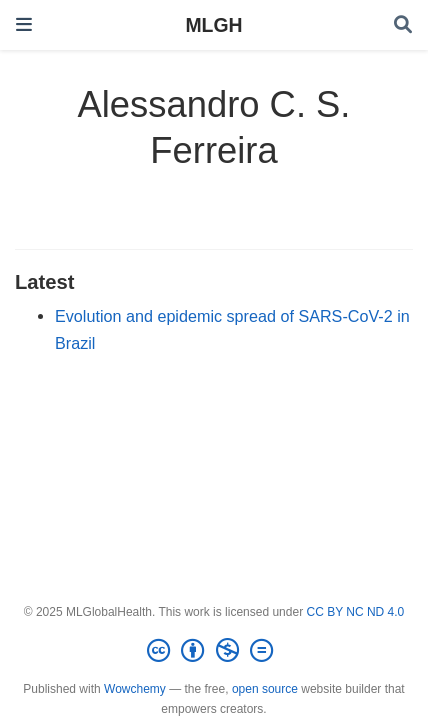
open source (265, 689)
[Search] (403, 25)
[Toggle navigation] (24, 24)
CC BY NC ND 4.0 (355, 612)
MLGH (213, 25)
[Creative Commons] (214, 651)
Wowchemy (135, 689)
